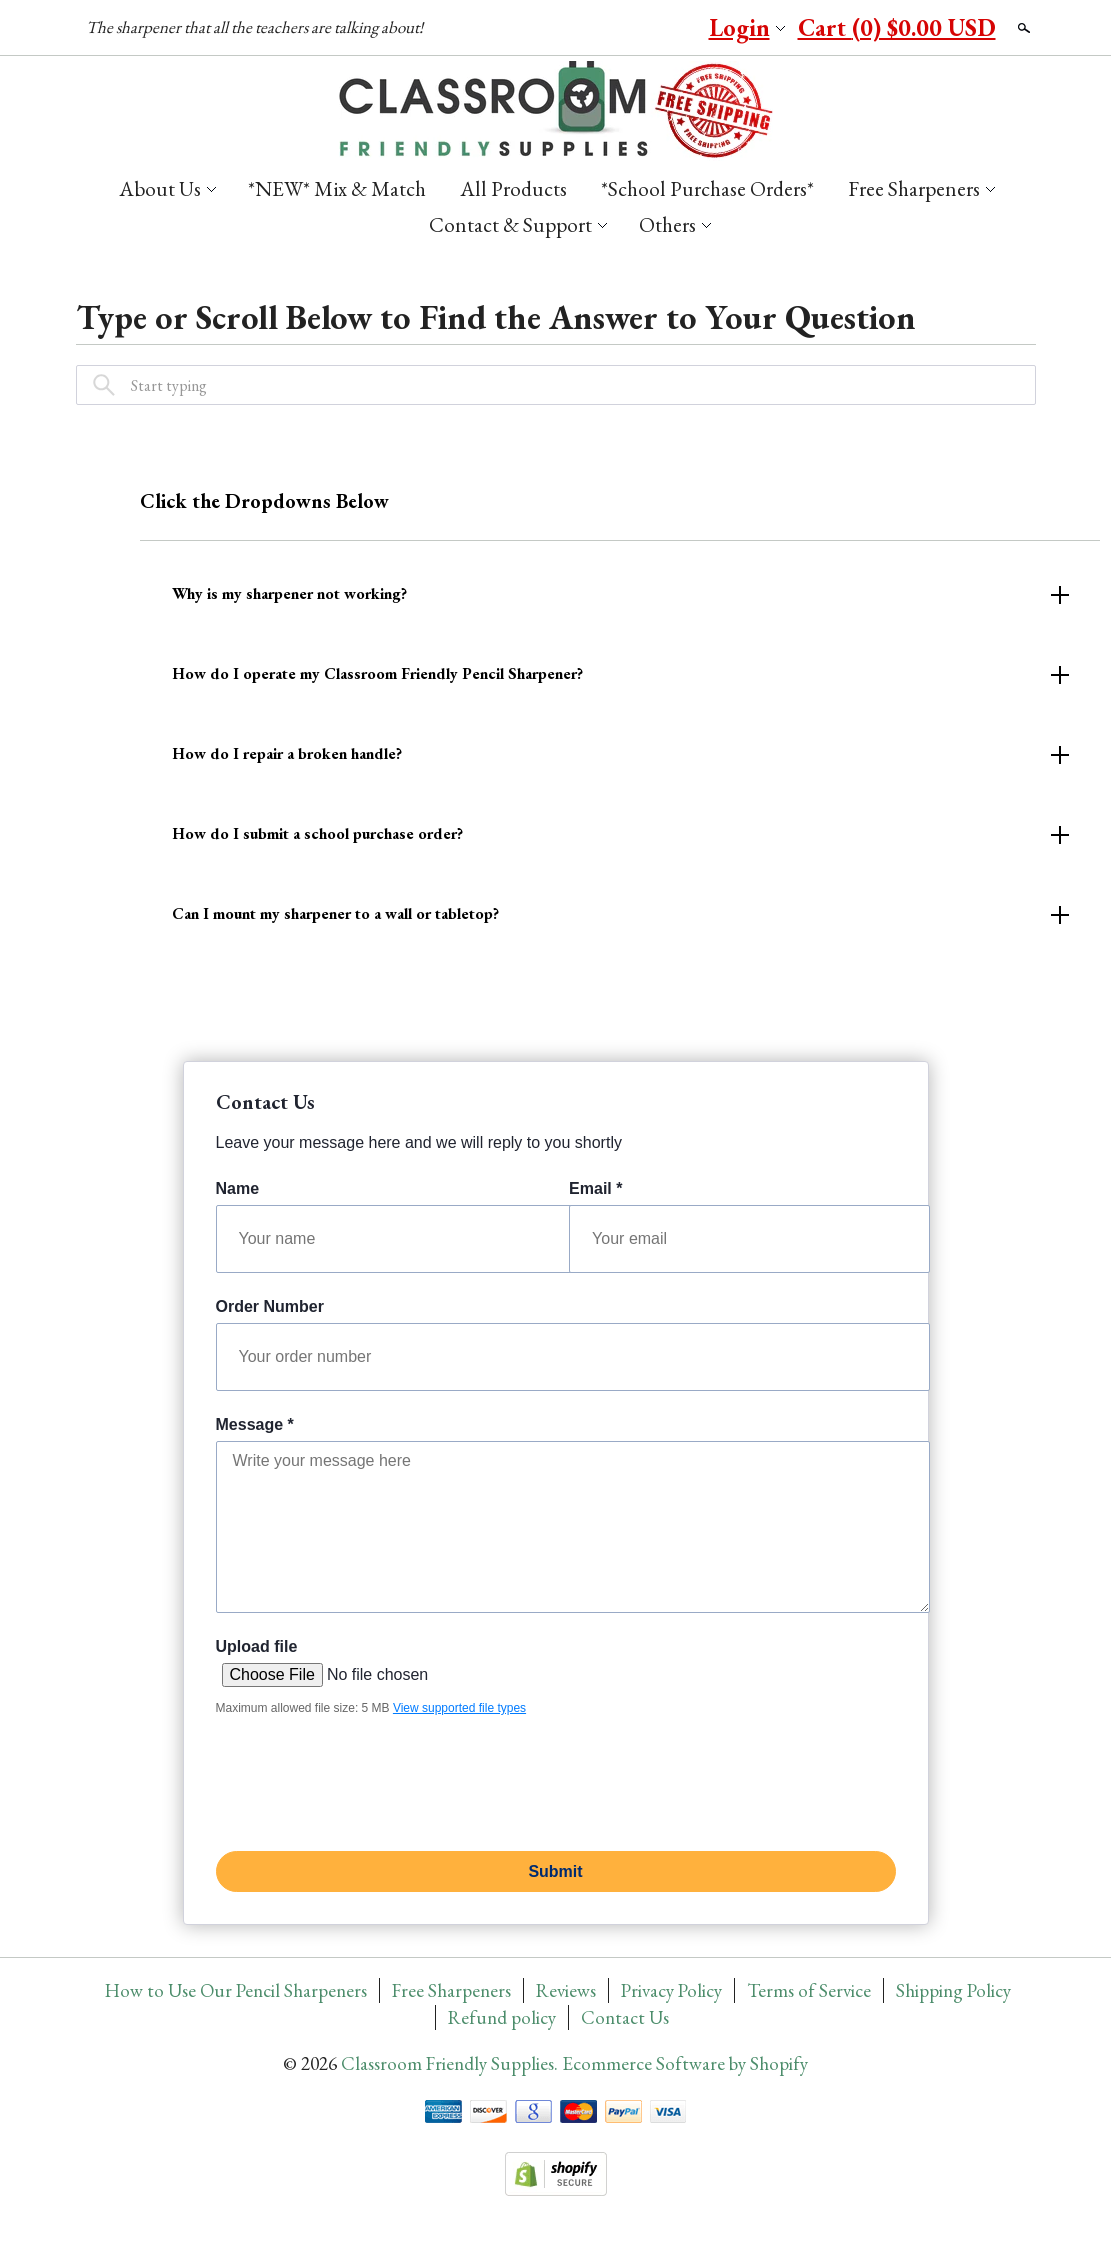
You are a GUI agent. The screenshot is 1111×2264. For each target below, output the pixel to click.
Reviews (566, 1990)
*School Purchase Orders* (707, 188)
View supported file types (459, 1708)
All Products (513, 188)
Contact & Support (510, 224)
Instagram (670, 29)
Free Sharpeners (914, 188)
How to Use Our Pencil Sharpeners (236, 1990)
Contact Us (625, 2017)
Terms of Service (809, 1990)
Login (739, 27)
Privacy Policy (671, 1990)
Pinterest (604, 29)
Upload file (257, 1646)
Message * (255, 1424)
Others (667, 224)
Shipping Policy (953, 1990)
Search (1022, 28)
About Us (160, 188)
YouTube (637, 29)
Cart (897, 27)
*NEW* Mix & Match (337, 188)
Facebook (571, 29)
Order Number (270, 1306)
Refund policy (502, 2017)
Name (238, 1188)
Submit (555, 1871)
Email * (595, 1188)
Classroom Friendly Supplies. (451, 2063)
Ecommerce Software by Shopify (685, 2063)
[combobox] (556, 385)
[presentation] (368, 1780)
